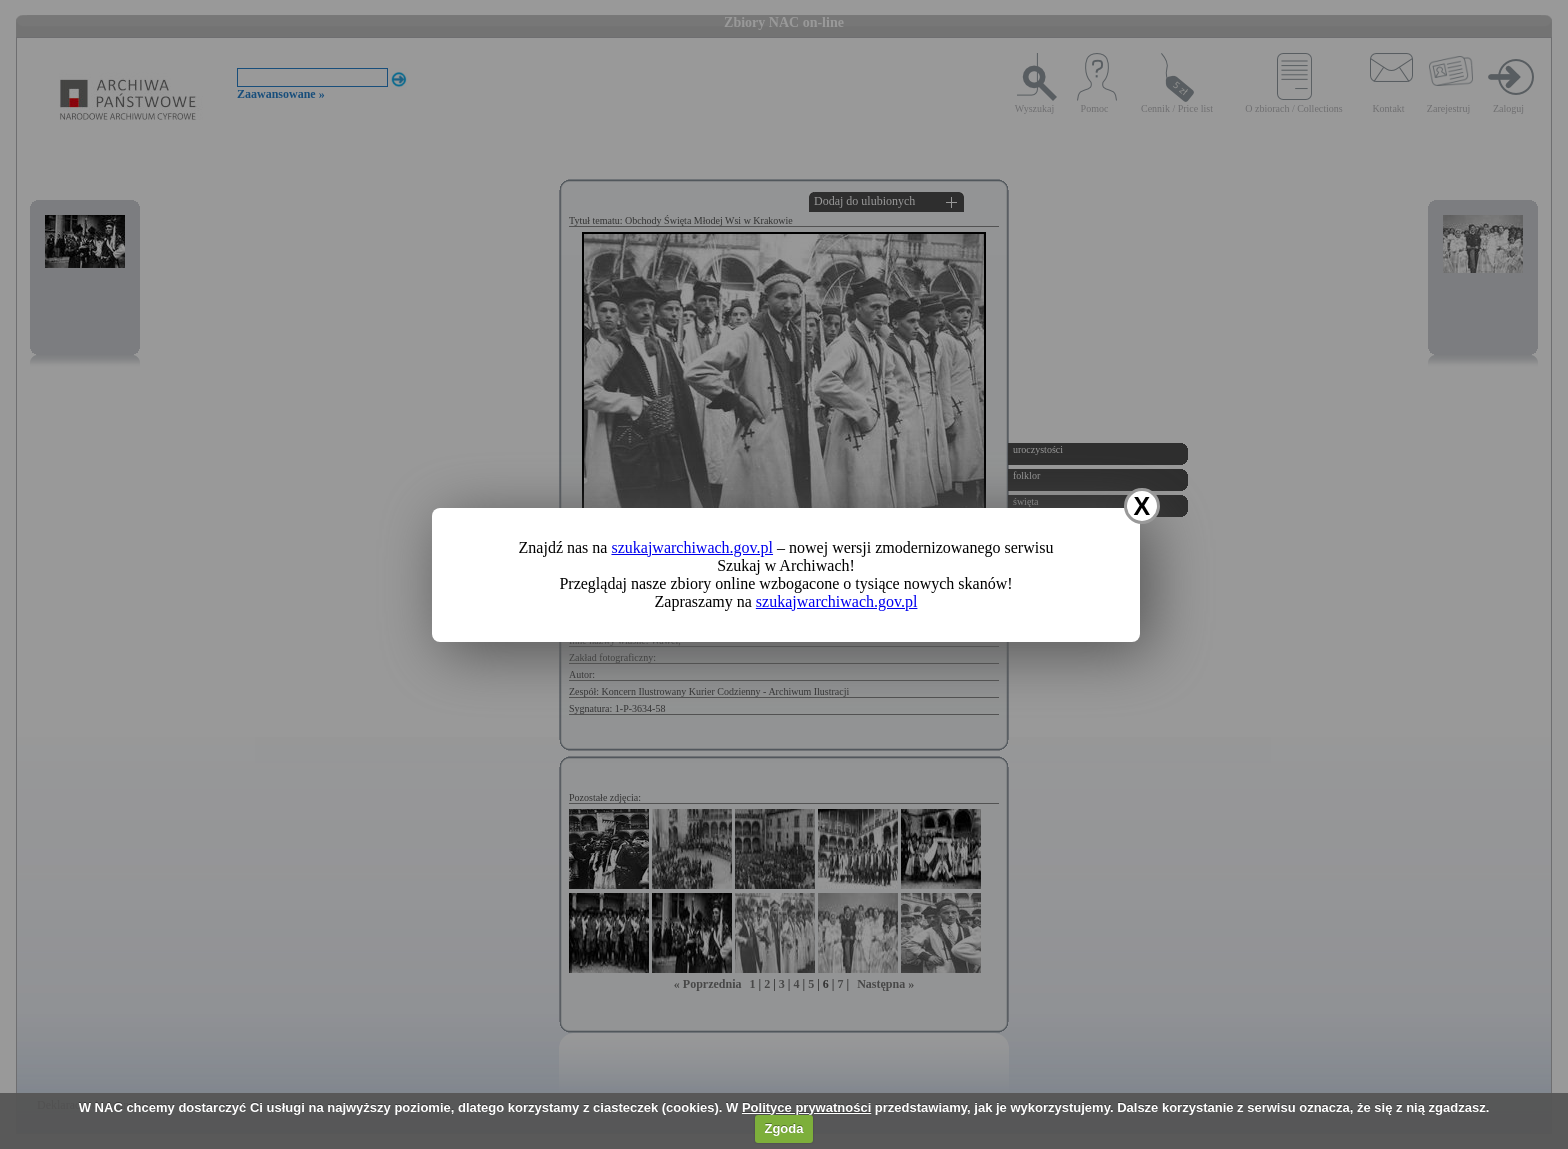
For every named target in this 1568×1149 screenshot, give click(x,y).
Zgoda (783, 1128)
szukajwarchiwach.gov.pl (692, 547)
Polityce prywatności (806, 1107)
